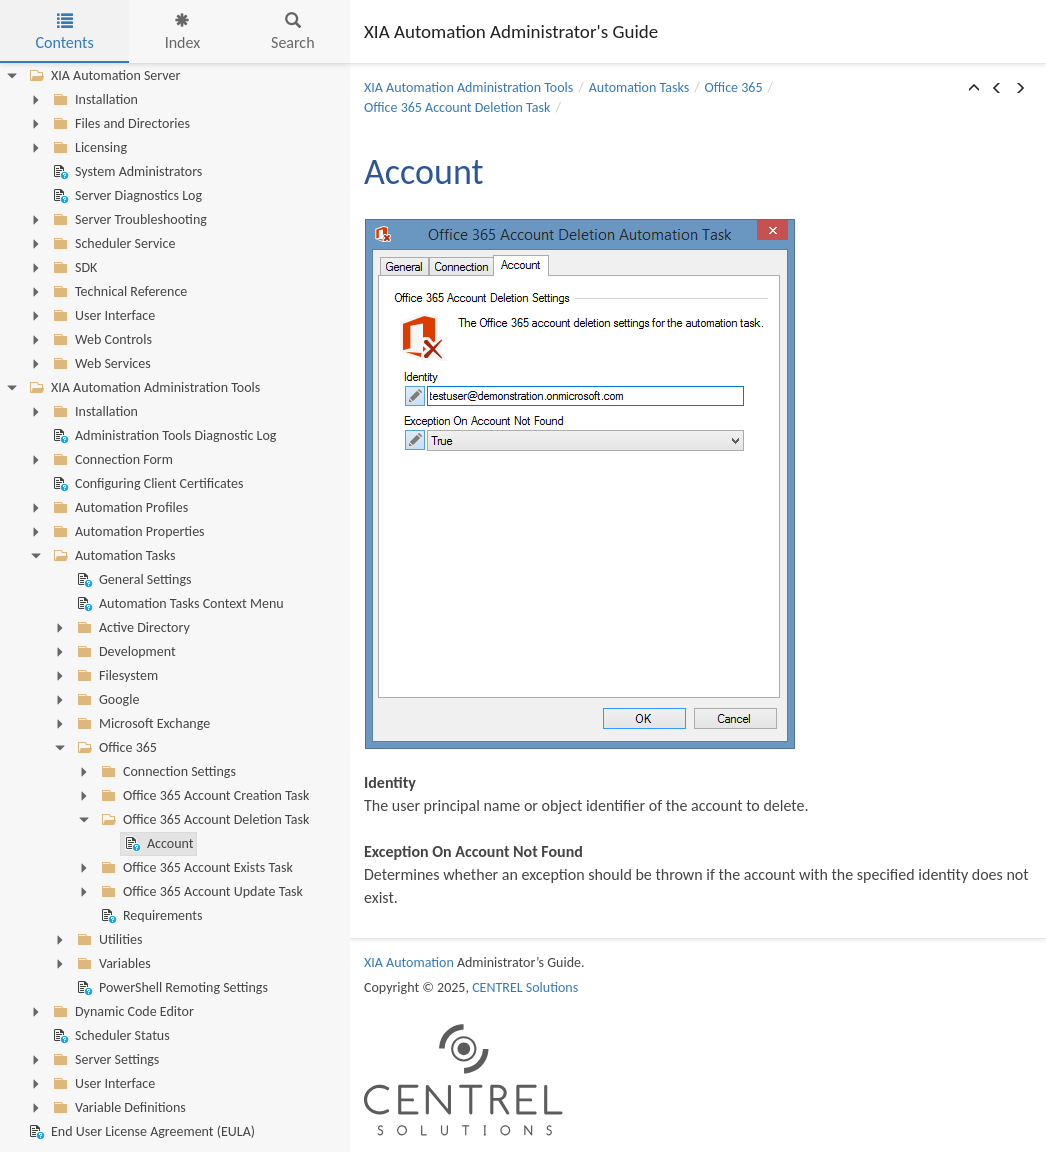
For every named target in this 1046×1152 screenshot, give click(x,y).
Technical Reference (118, 292)
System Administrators (125, 172)
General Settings (132, 580)
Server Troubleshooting (128, 220)
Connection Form (111, 460)
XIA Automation (409, 962)
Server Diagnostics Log (125, 196)
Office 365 (115, 748)
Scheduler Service (112, 244)
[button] (974, 89)
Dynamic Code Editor (121, 1012)
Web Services (100, 364)
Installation (93, 100)
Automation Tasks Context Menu (178, 604)
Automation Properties (127, 532)
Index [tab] (183, 32)
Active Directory (131, 628)
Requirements (149, 916)
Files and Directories (119, 124)
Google (106, 700)
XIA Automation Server (102, 76)
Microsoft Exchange (141, 724)
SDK (73, 268)
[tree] (175, 604)
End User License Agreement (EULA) (140, 1132)
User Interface (102, 316)
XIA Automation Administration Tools (142, 388)
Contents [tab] (64, 32)
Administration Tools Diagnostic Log (162, 436)
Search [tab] (293, 32)
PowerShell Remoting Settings (170, 988)
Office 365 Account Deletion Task (203, 820)
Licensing (88, 148)
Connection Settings (166, 772)
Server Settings (104, 1060)
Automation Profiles (118, 508)
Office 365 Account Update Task (200, 892)
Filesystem (115, 676)
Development (124, 652)
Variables (112, 964)
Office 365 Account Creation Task (203, 796)
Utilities (107, 940)
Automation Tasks (112, 556)
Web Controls (100, 340)
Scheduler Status (109, 1036)
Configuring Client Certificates (146, 484)
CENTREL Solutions (525, 987)
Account (157, 844)
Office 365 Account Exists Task (195, 868)
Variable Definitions (117, 1108)
